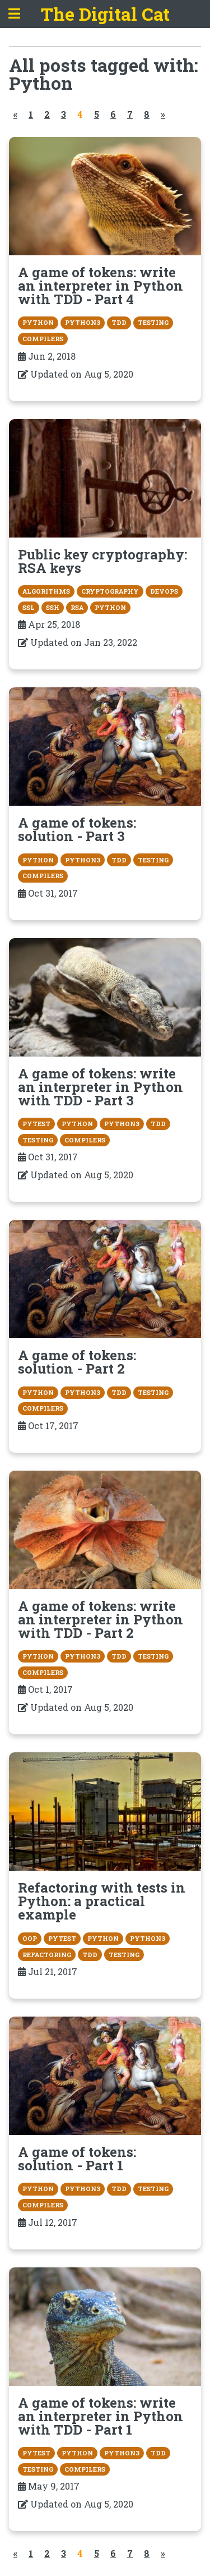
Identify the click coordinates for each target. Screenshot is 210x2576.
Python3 (82, 322)
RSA (77, 607)
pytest (36, 1123)
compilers (42, 338)
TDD (119, 322)
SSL (28, 607)
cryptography (110, 591)
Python (38, 322)
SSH (52, 607)
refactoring (46, 1954)
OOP (29, 1938)
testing (153, 322)
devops (164, 591)
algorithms (46, 591)
